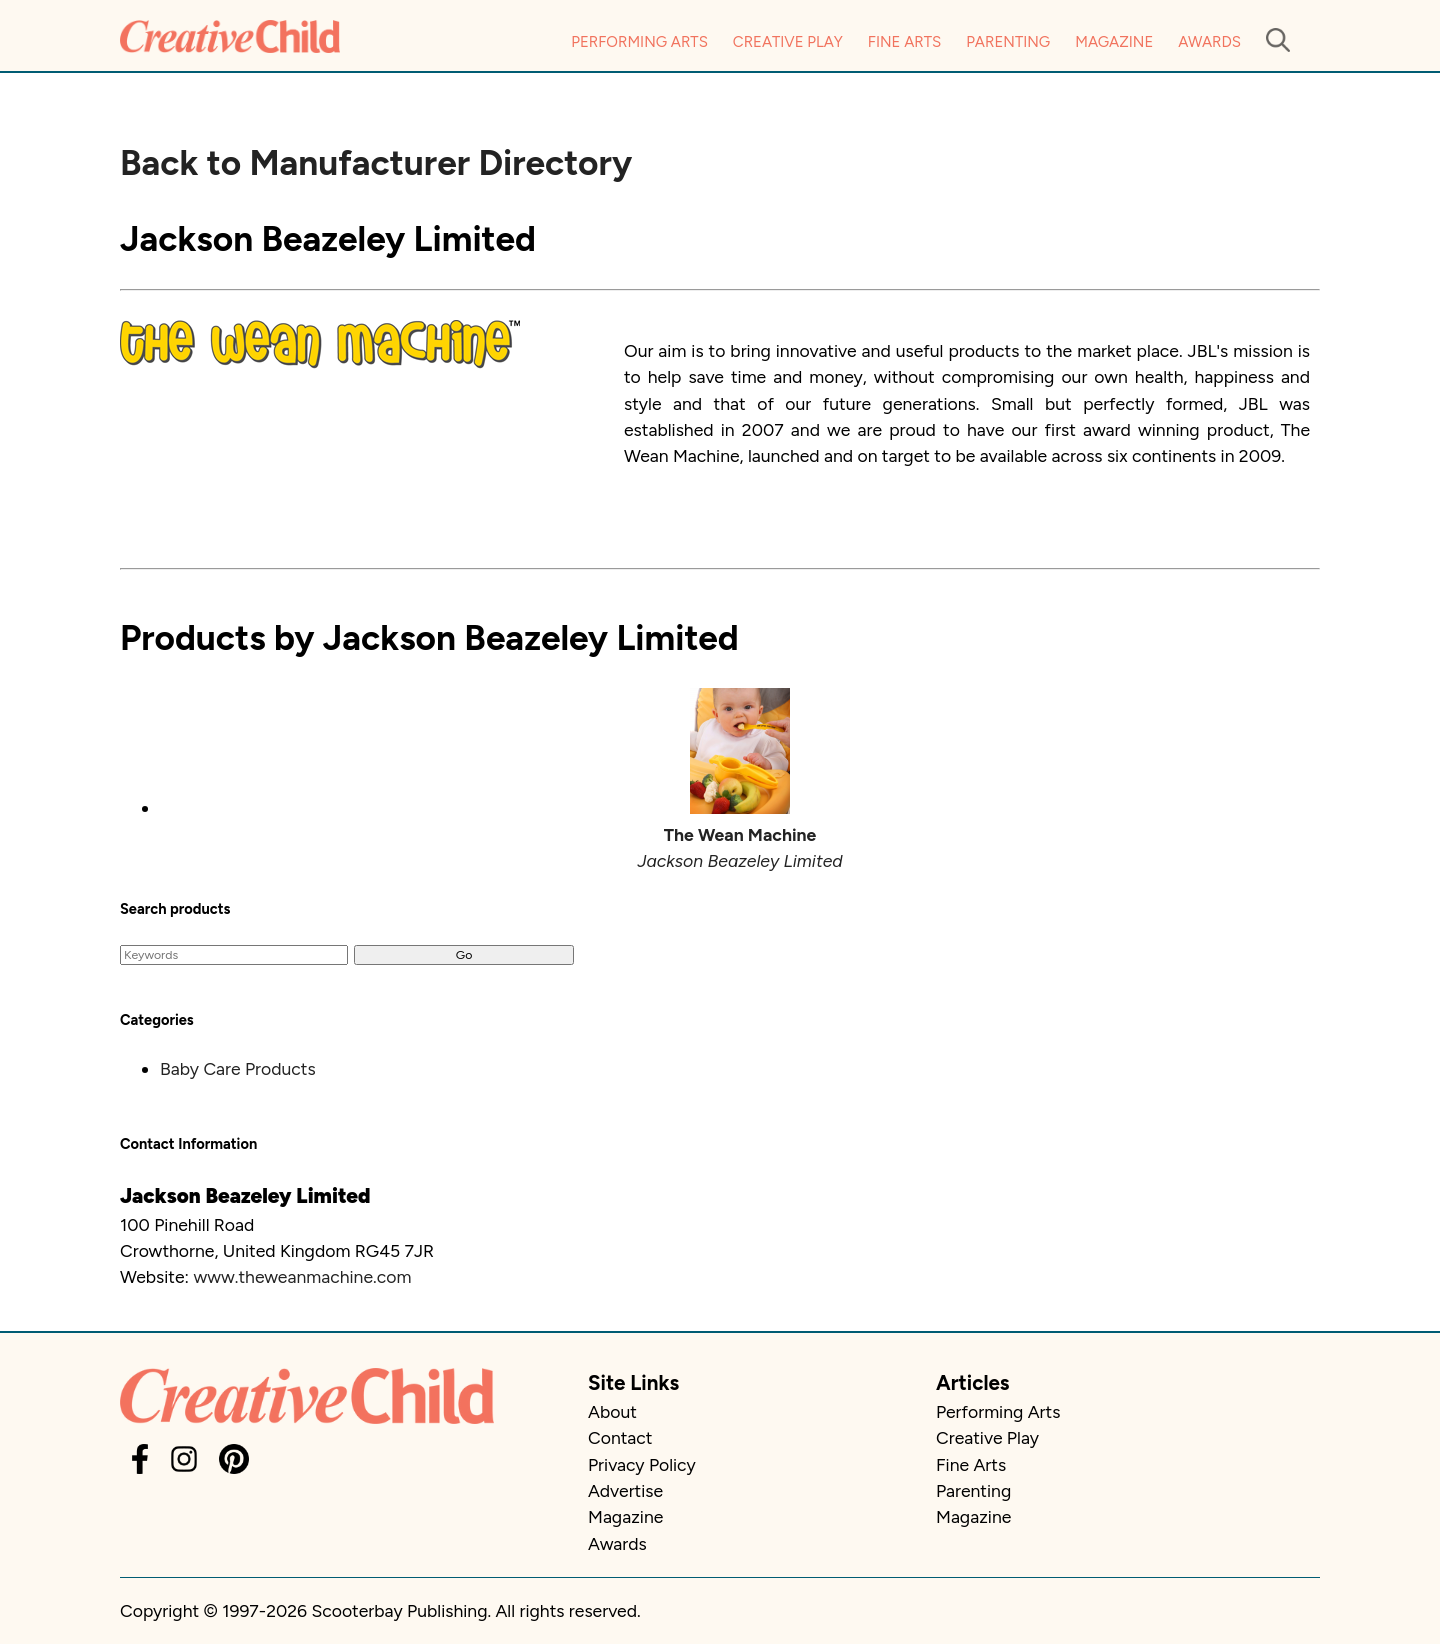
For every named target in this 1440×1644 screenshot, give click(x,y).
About (612, 1411)
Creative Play (788, 42)
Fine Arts (904, 42)
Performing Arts (639, 42)
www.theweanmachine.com (302, 1276)
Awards (1209, 42)
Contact (620, 1437)
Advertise (625, 1490)
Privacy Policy (642, 1464)
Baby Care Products (238, 1068)
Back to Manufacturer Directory (376, 163)
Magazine (1114, 42)
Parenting (1008, 42)
